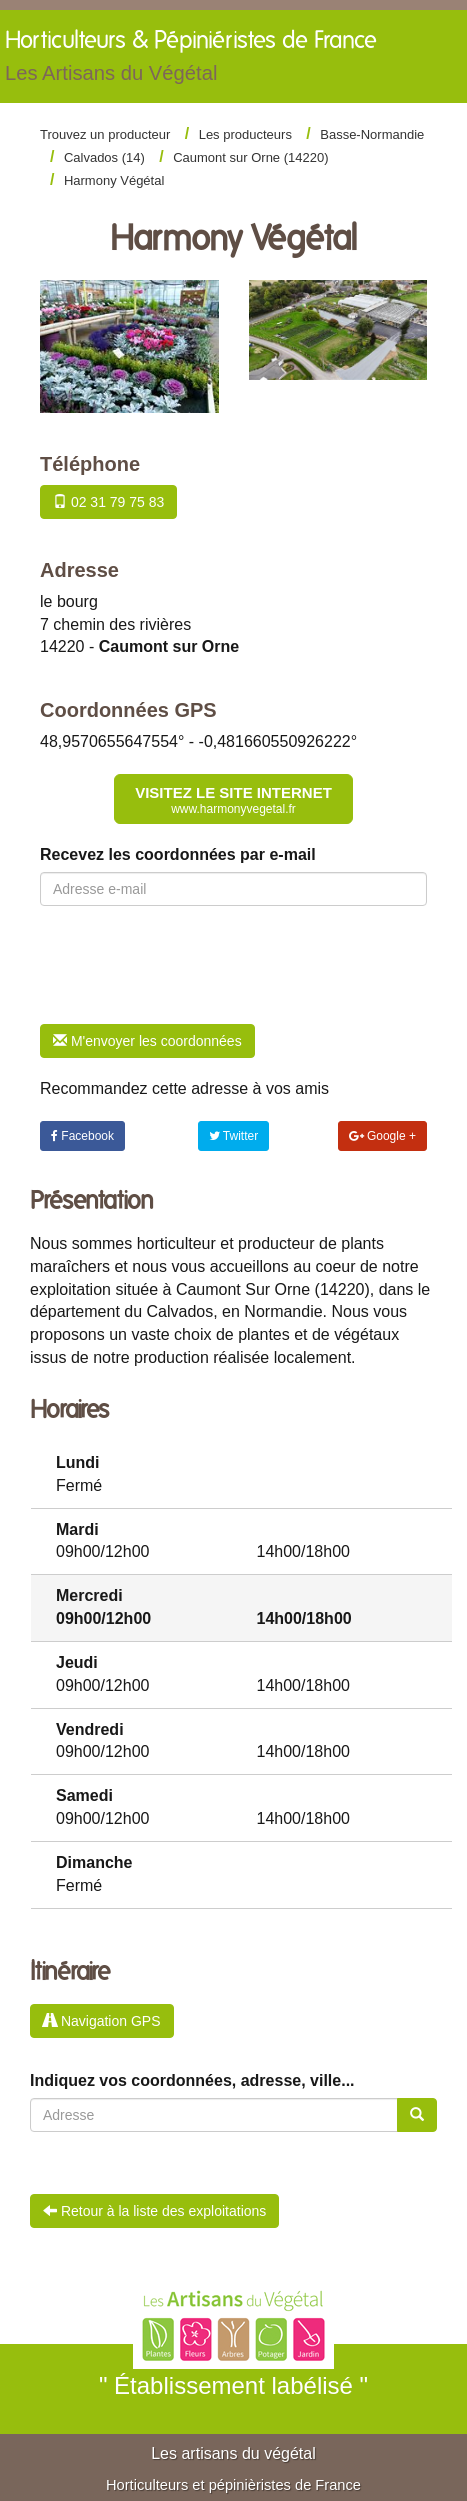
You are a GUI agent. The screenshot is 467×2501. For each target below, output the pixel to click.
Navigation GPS (102, 2021)
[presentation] (192, 965)
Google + (382, 1136)
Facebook (82, 1136)
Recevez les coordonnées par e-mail (178, 854)
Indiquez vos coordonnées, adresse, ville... (192, 2080)
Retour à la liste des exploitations (154, 2211)
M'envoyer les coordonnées (147, 1041)
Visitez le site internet (233, 800)
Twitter (233, 1136)
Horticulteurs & (191, 61)
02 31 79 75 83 (108, 502)
